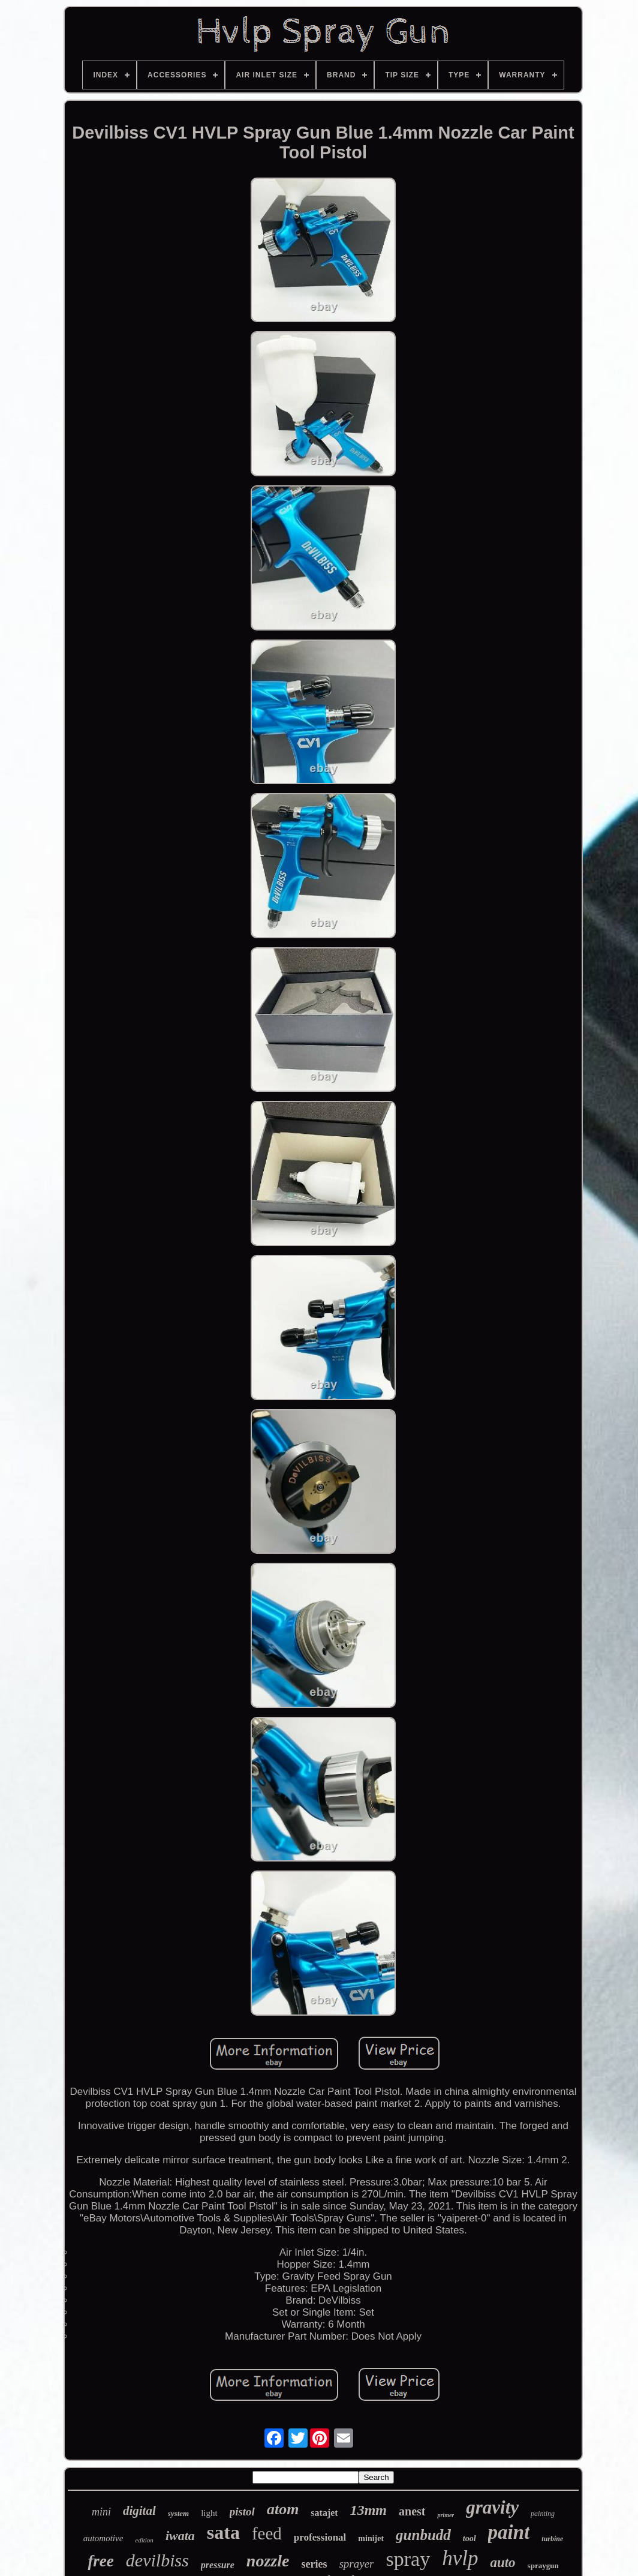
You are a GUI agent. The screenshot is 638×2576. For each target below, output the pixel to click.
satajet (324, 2513)
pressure (217, 2565)
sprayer (356, 2563)
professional (320, 2537)
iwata (180, 2535)
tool (469, 2538)
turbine (552, 2539)
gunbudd (423, 2535)
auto (502, 2562)
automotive (103, 2538)
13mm (368, 2510)
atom (283, 2509)
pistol (242, 2511)
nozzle (268, 2560)
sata (223, 2532)
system (178, 2513)
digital (139, 2510)
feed (267, 2533)
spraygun (543, 2565)
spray (408, 2559)
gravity (492, 2507)
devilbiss (157, 2560)
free (100, 2561)
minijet (371, 2538)
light (209, 2513)
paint (509, 2532)
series (314, 2564)
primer (445, 2515)
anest (412, 2511)
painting (543, 2513)
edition (144, 2540)
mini (101, 2512)
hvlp (460, 2558)
